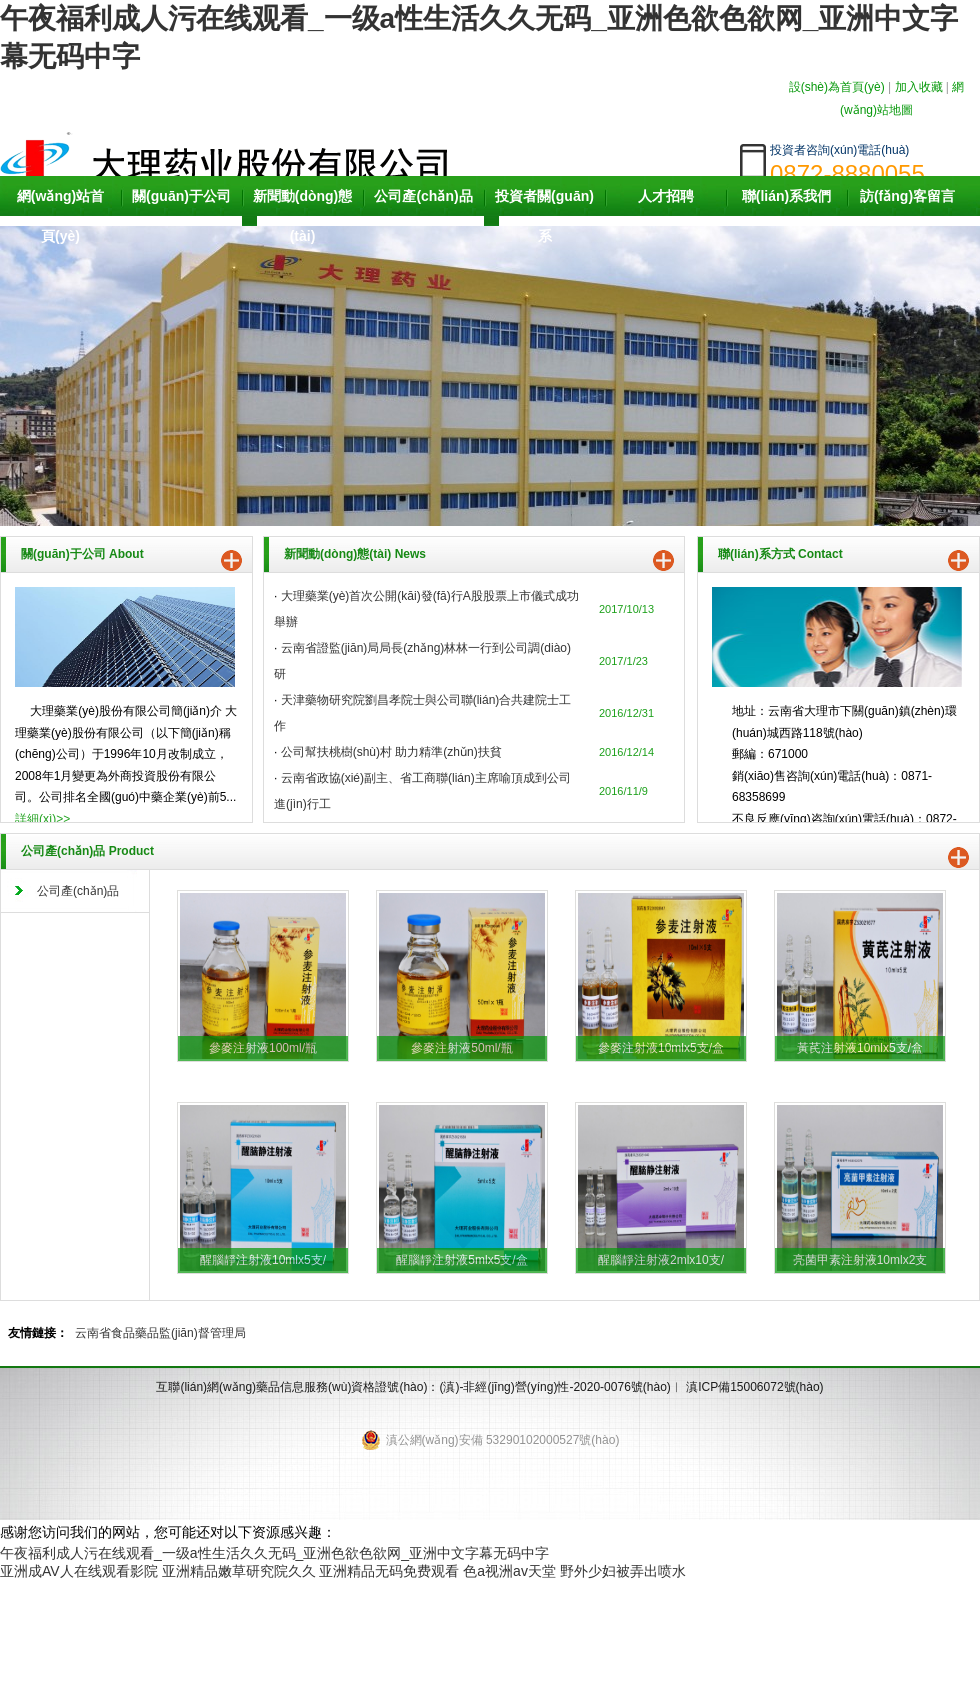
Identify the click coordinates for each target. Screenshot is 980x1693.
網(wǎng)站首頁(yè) (60, 216)
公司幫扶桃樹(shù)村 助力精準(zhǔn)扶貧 (391, 752)
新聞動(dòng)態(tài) (303, 216)
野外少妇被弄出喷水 (623, 1571)
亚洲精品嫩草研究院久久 (239, 1571)
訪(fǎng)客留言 (907, 196)
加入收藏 (919, 87)
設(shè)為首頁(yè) (837, 87)
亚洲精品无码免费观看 (389, 1571)
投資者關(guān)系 (544, 216)
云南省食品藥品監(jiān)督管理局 (160, 1333)
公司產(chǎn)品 (423, 196)
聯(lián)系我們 (786, 196)
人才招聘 (666, 196)
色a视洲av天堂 (509, 1571)
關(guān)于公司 (181, 196)
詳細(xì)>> (42, 819)
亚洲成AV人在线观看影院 (79, 1571)
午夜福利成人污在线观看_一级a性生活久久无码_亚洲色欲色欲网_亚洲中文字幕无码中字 (274, 1553)
